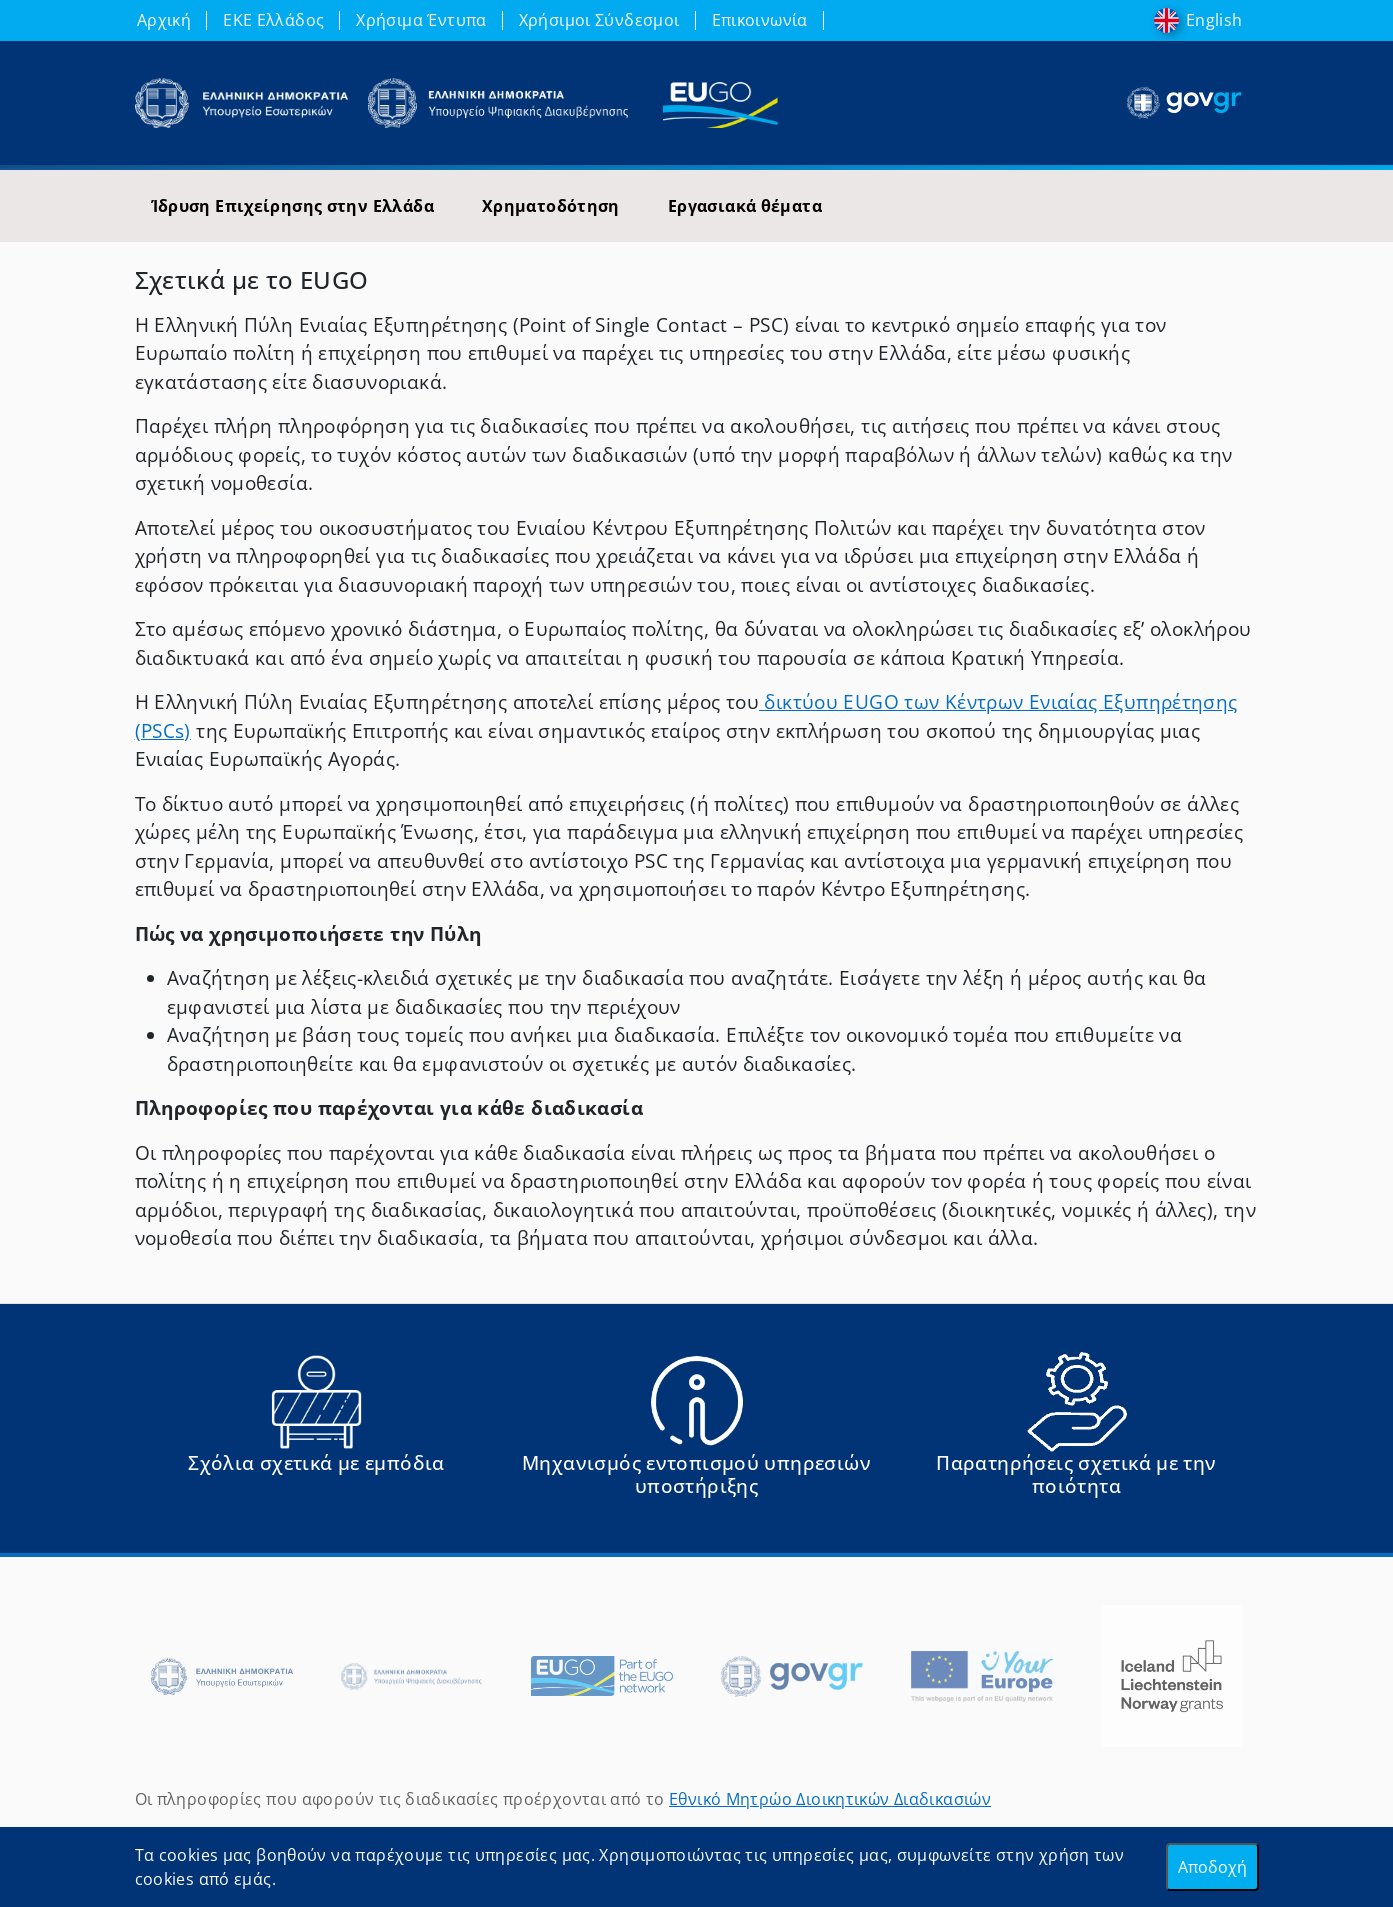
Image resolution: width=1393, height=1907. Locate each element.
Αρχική (164, 20)
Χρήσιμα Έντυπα (421, 20)
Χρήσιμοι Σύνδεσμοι (599, 20)
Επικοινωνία (760, 20)
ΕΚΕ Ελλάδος (273, 20)
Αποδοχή (1212, 1867)
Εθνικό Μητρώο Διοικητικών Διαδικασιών (830, 1799)
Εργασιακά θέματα (745, 206)
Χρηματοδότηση (551, 206)
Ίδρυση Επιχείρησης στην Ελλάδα (292, 206)
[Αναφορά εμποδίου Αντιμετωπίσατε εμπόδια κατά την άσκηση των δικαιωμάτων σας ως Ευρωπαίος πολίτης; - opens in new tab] (317, 1433)
